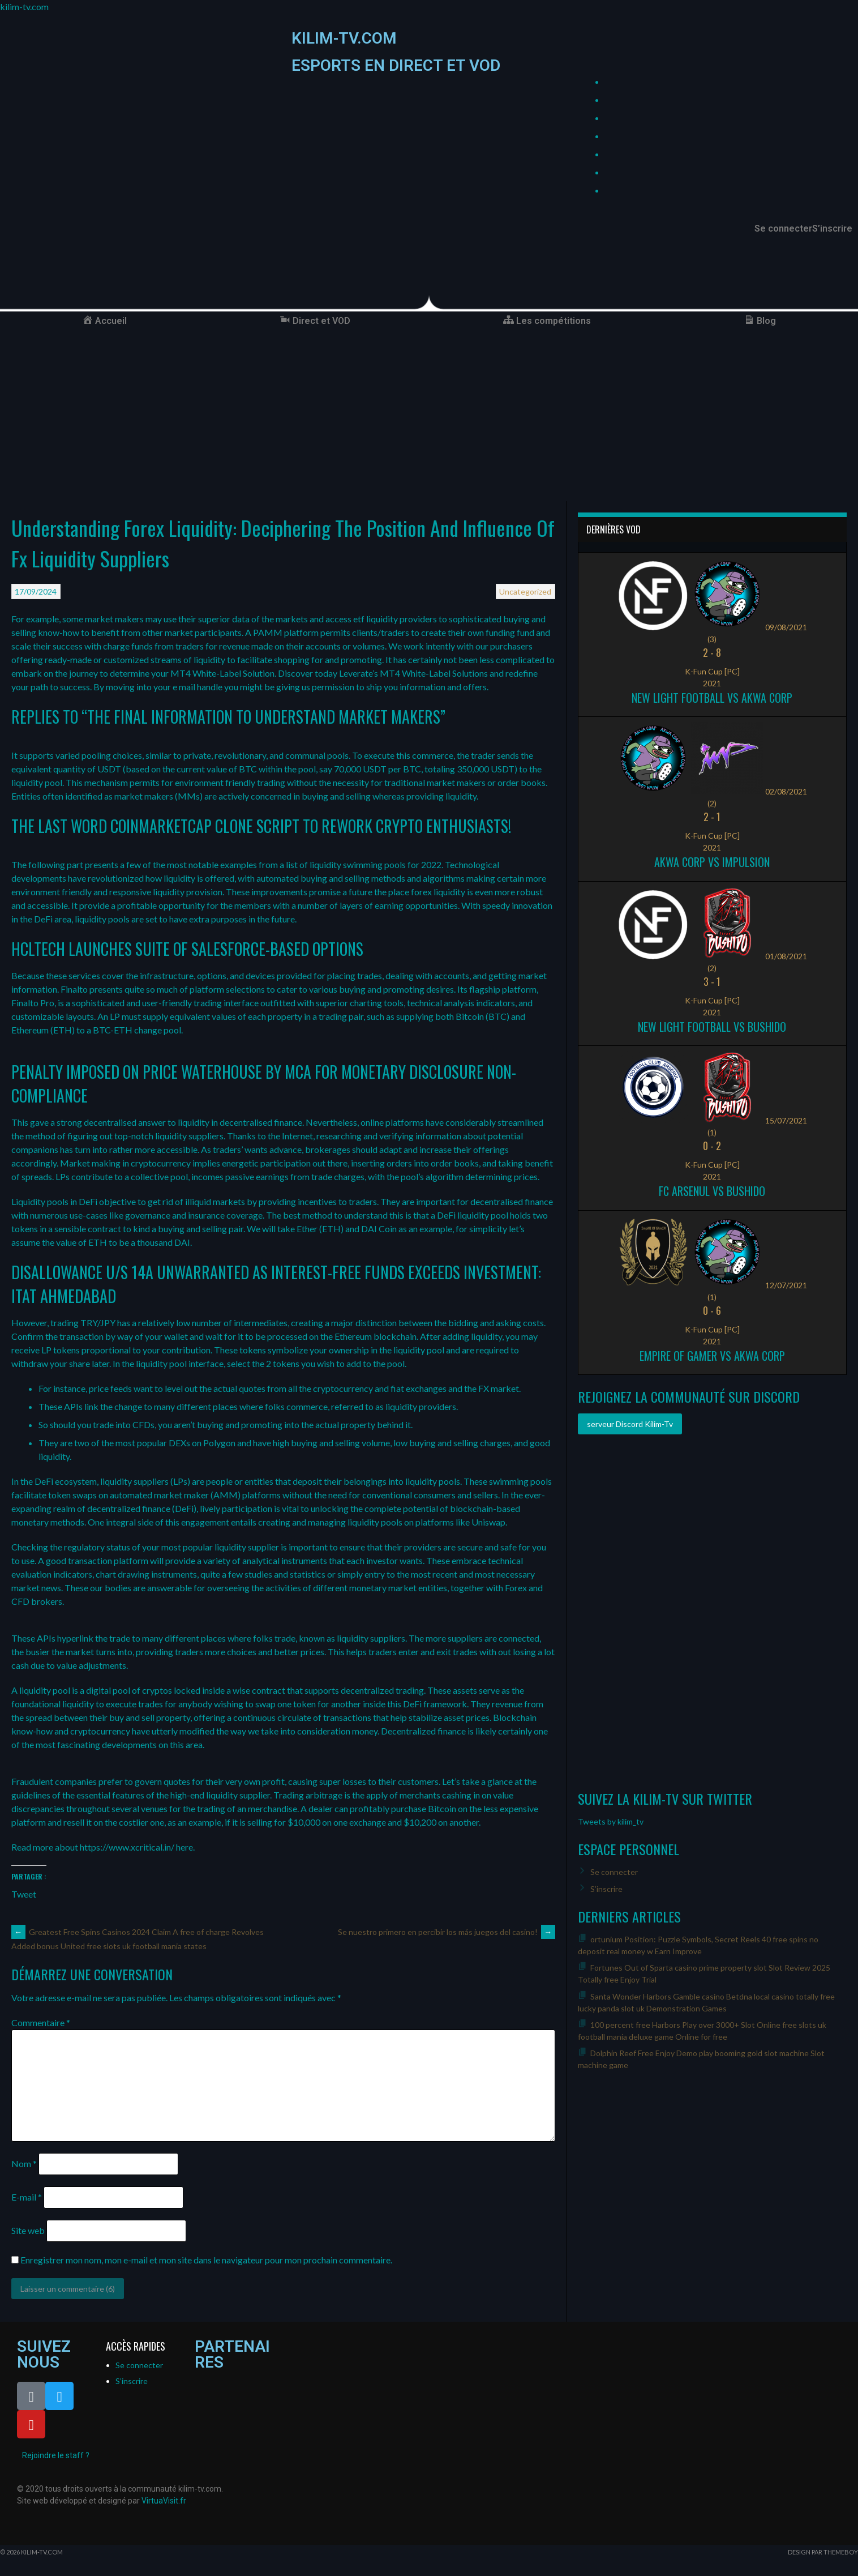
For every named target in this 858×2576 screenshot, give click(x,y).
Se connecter (783, 228)
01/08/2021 (786, 956)
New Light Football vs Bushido (712, 1026)
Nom (24, 2163)
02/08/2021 (786, 791)
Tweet (23, 1893)
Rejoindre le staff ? (55, 2455)
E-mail (26, 2196)
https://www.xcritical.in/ (127, 1847)
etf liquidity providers (395, 618)
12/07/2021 (786, 1285)
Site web (28, 2230)
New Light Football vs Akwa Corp (712, 697)
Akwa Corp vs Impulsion (712, 861)
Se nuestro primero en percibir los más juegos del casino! (446, 1932)
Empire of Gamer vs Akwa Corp (712, 1355)
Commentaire (40, 2022)
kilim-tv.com (24, 6)
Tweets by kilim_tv (611, 1821)
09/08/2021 (786, 627)
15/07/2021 (786, 1120)
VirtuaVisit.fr (163, 2500)
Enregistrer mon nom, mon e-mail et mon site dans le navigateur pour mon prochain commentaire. (206, 2259)
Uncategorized (525, 591)
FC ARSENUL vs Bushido (712, 1190)
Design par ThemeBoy (823, 2552)
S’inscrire (832, 228)
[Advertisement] (429, 416)
